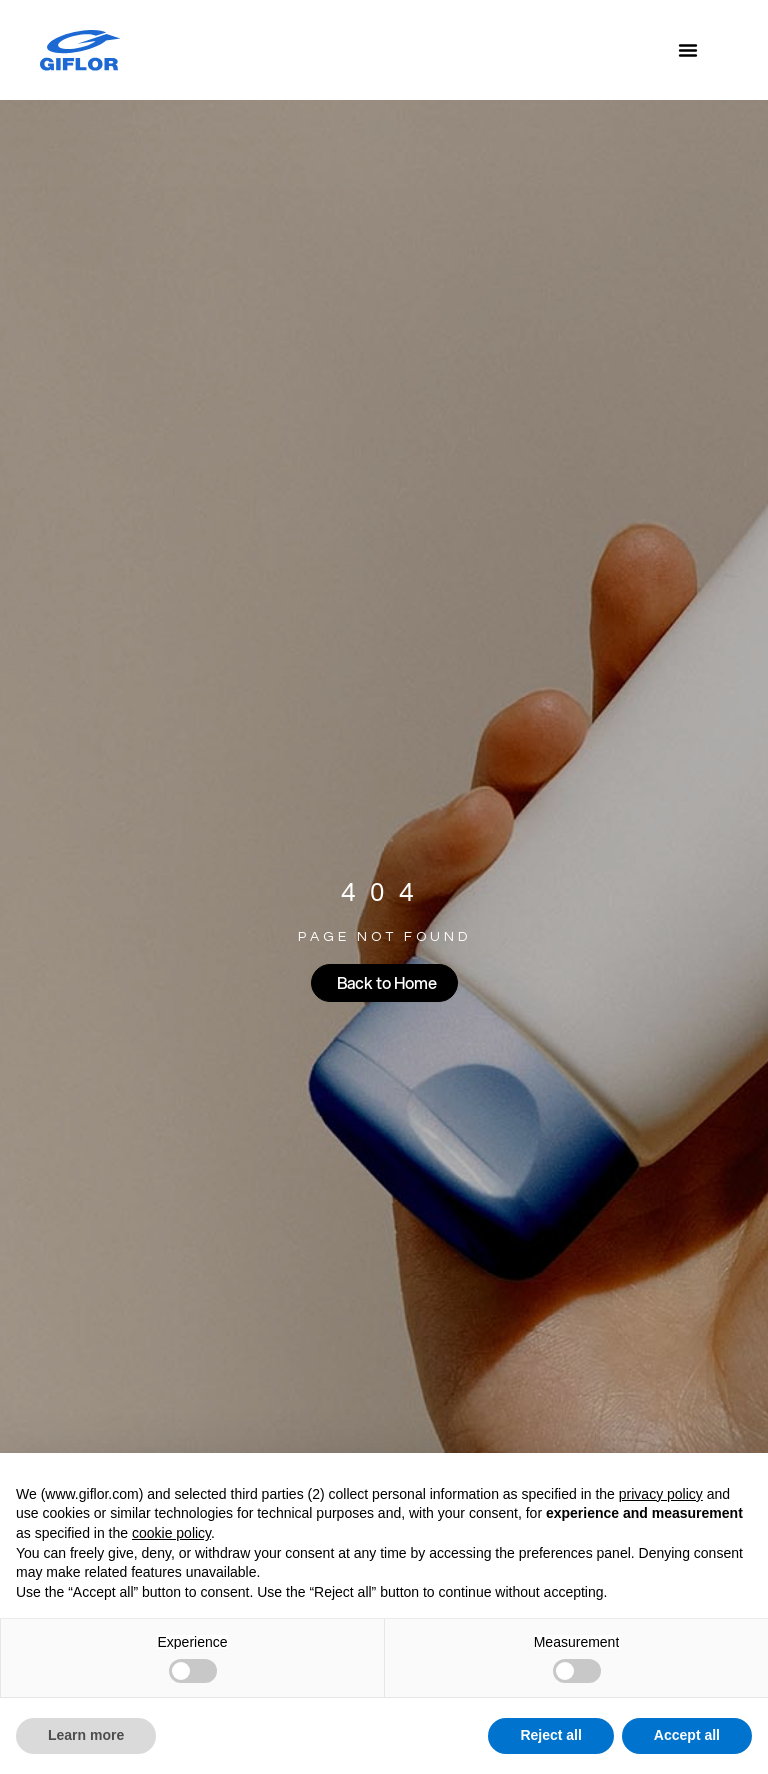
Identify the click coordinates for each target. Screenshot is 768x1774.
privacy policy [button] (661, 1494)
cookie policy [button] (171, 1533)
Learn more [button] (86, 1735)
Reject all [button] (550, 1735)
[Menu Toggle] (688, 50)
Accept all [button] (687, 1735)
